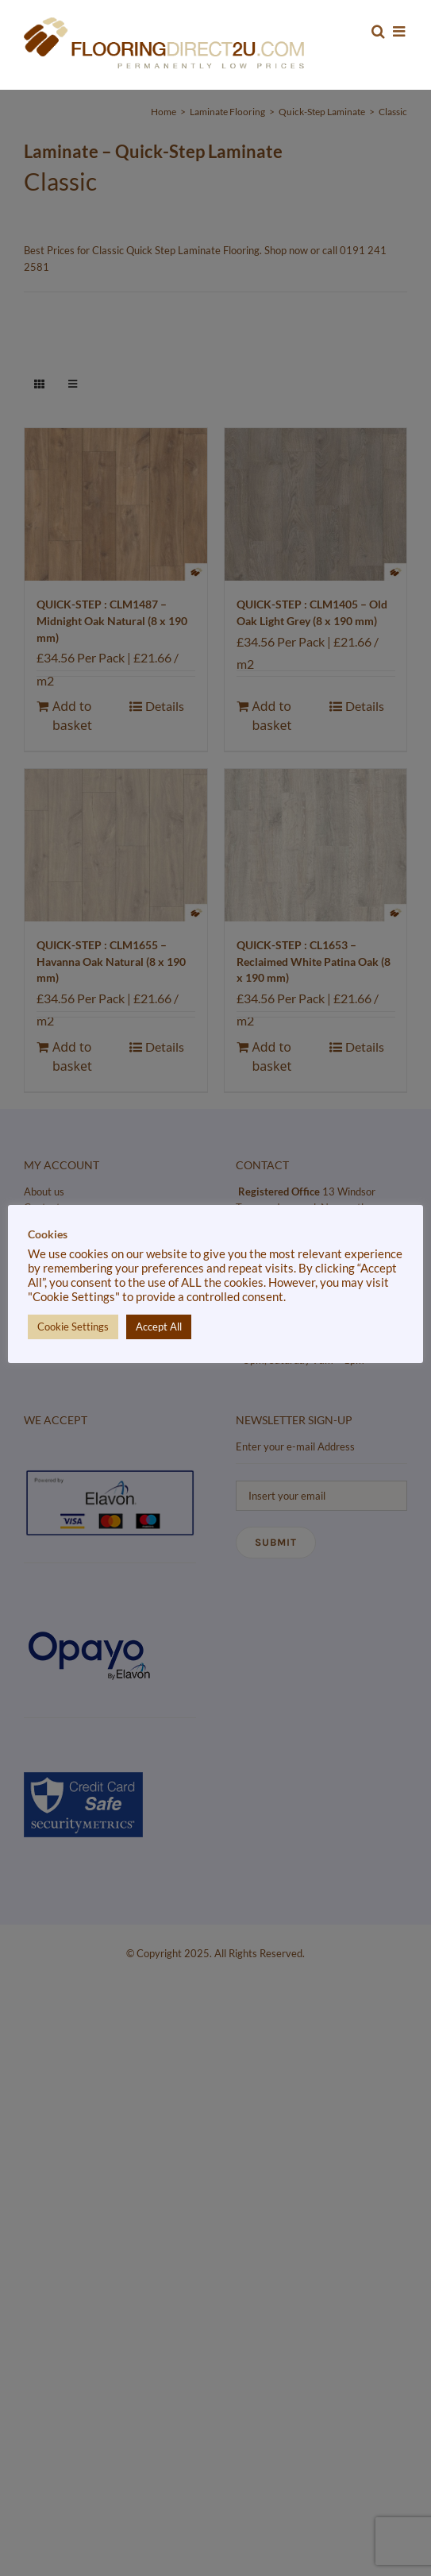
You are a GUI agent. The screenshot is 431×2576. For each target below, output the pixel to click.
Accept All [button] (159, 1326)
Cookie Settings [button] (73, 1326)
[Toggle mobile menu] (400, 31)
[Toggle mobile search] (378, 31)
